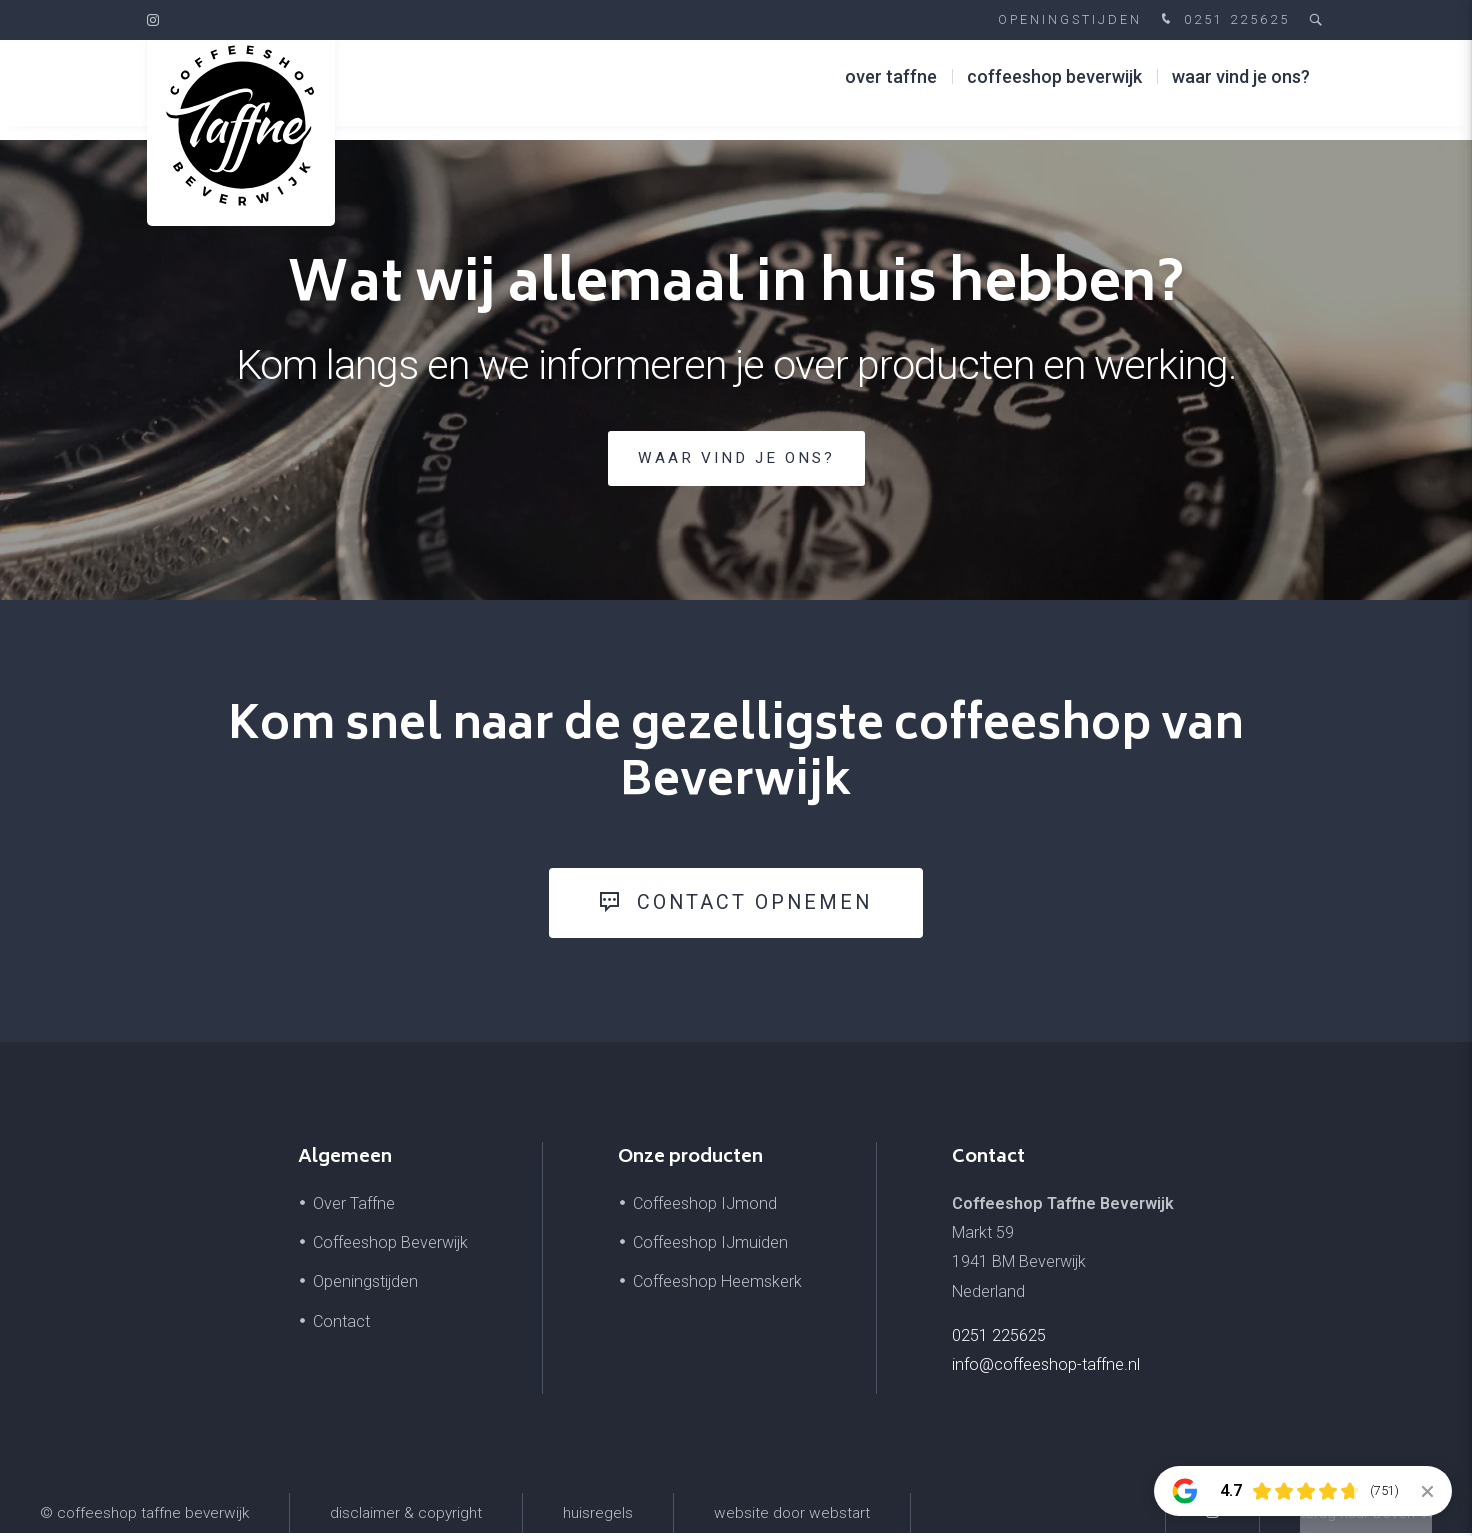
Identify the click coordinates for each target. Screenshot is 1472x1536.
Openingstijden (1070, 19)
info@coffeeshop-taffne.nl (1046, 1367)
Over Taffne (891, 89)
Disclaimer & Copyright (406, 1516)
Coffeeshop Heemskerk (717, 1284)
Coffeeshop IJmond (705, 1206)
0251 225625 (1223, 20)
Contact (341, 1323)
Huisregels (598, 1516)
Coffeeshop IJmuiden (710, 1245)
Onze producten (690, 1161)
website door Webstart (792, 1516)
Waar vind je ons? (1241, 89)
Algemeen (345, 1161)
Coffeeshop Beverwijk (1054, 89)
